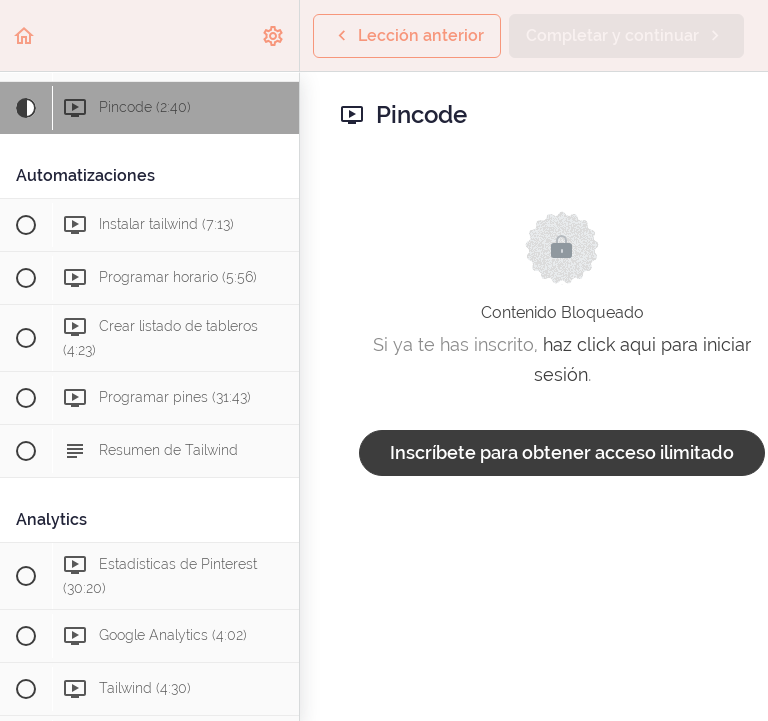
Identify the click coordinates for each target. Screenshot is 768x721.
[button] (25, 35)
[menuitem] (274, 35)
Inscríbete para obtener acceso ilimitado (562, 452)
